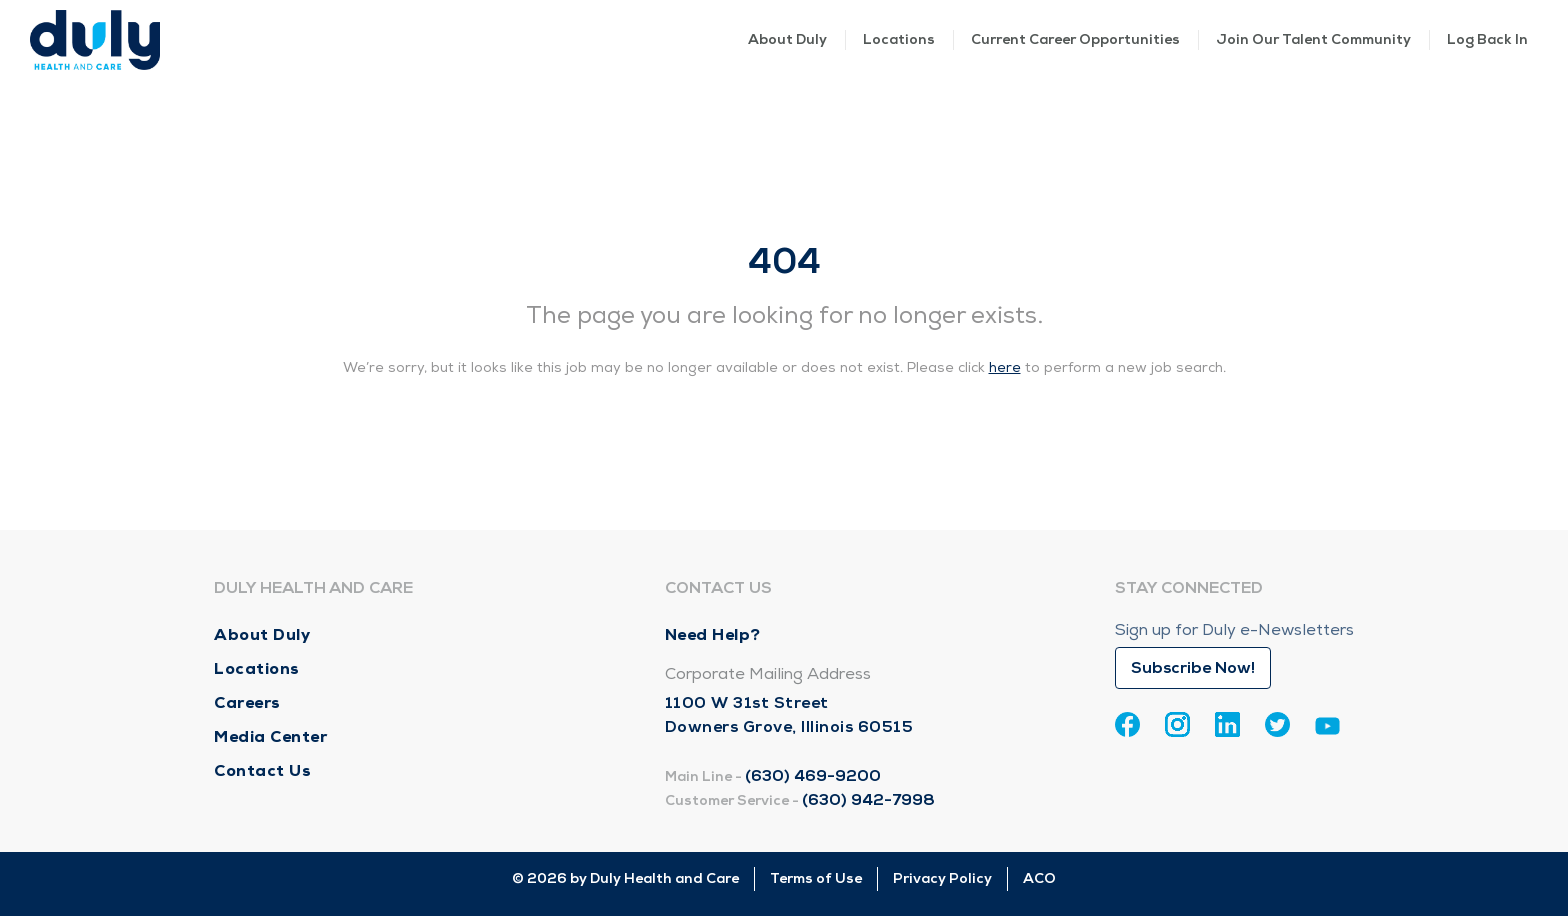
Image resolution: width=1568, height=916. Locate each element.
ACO (1039, 878)
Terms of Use (816, 878)
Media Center (270, 736)
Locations (899, 39)
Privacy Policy (942, 878)
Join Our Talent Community (1313, 39)
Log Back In (1487, 39)
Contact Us (262, 770)
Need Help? (713, 634)
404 (784, 261)
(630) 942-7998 (868, 800)
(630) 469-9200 (813, 776)
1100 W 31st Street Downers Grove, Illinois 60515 (789, 715)
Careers (247, 702)
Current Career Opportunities (1075, 39)
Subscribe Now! (1193, 668)
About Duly (787, 39)
